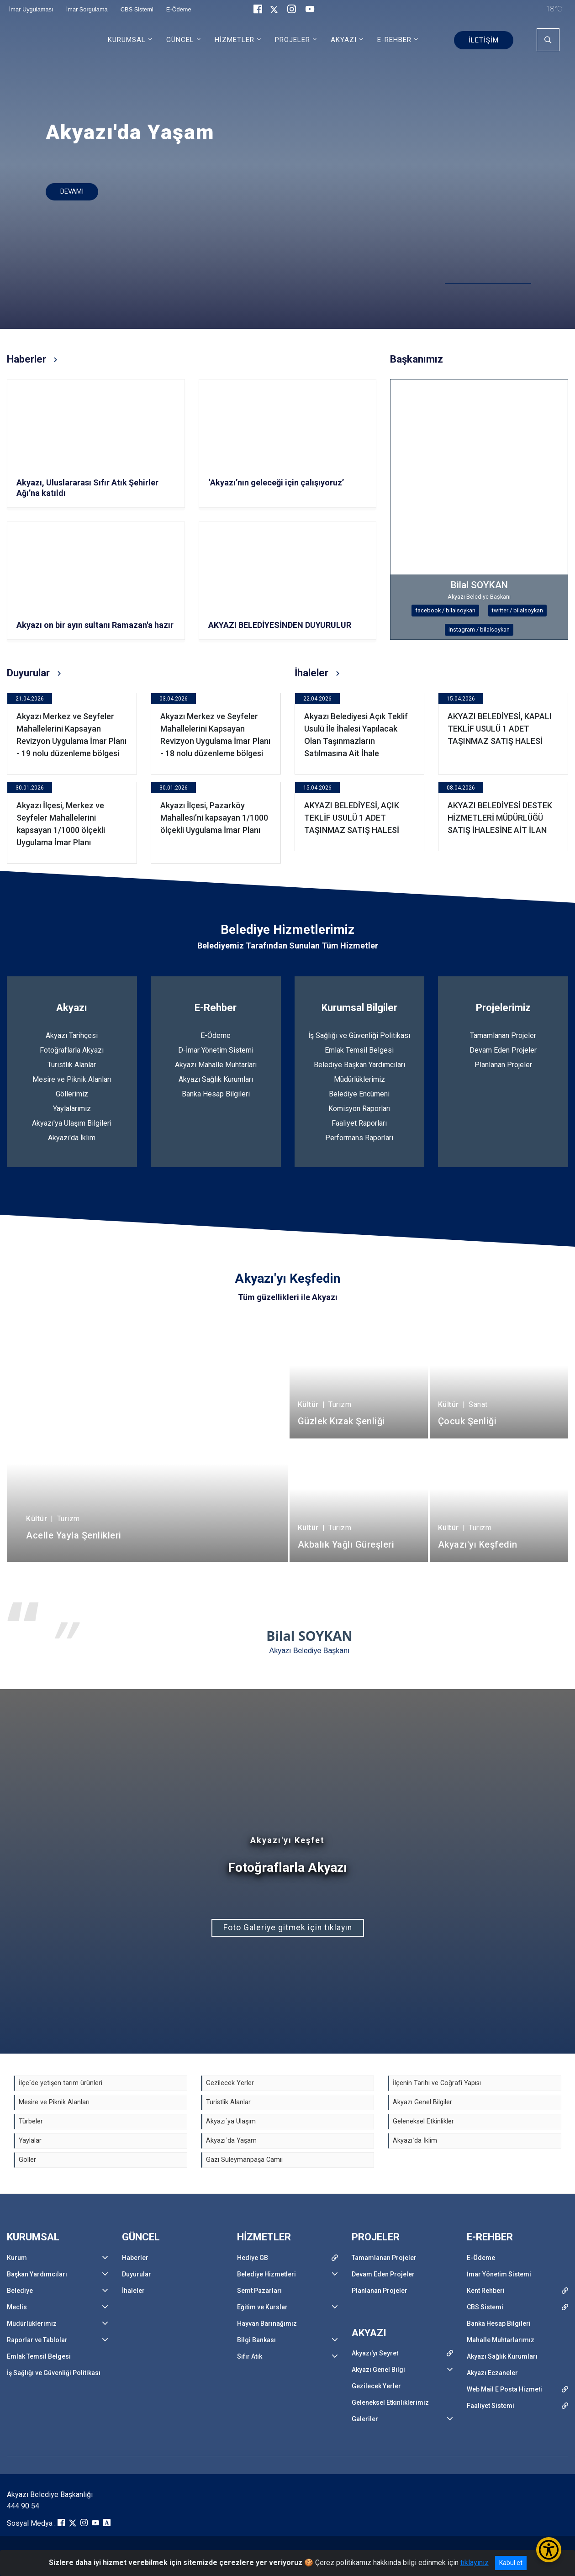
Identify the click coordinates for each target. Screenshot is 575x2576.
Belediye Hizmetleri (266, 2274)
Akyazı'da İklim (71, 1137)
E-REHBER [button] (394, 40)
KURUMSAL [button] (127, 40)
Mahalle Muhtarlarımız (500, 2340)
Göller (27, 2160)
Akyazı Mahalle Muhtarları (216, 1064)
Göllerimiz (72, 1094)
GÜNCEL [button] (180, 40)
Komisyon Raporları (359, 1108)
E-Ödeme (215, 1035)
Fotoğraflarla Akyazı (72, 1050)
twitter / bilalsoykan (517, 610)
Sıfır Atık (249, 2356)
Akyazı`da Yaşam (231, 2140)
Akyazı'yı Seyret (375, 2353)
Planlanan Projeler (503, 1064)
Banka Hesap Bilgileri (216, 1094)
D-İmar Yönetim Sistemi (215, 1050)
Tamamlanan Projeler (503, 1035)
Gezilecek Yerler (230, 2083)
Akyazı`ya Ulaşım (231, 2121)
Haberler (135, 2257)
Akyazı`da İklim (415, 2140)
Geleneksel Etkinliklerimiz (390, 2402)
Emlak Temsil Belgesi (359, 1050)
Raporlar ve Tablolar (37, 2340)
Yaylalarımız (72, 1108)
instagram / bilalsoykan (479, 629)
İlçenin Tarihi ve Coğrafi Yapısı (437, 2083)
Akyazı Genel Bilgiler (422, 2102)
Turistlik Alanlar (71, 1064)
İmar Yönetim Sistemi (499, 2274)
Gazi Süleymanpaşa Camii (244, 2160)
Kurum (17, 2257)
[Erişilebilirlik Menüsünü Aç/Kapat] (548, 2549)
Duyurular (136, 2274)
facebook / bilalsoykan (445, 610)
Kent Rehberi (486, 2290)
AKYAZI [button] (344, 40)
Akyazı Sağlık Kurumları (216, 1079)
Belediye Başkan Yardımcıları (359, 1064)
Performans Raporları (359, 1137)
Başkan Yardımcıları (37, 2274)
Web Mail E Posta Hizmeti (504, 2389)
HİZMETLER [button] (234, 40)
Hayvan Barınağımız (267, 2323)
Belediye (20, 2290)
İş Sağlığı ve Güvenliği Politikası (359, 1035)
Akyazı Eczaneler (492, 2372)
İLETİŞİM (484, 40)
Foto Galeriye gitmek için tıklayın (287, 1927)
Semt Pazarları (259, 2290)
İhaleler (133, 2290)
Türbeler (31, 2121)
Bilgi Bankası (256, 2340)
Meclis (17, 2307)
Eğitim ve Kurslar (262, 2307)
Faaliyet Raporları (359, 1123)
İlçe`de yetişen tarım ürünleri (60, 2083)
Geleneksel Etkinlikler (423, 2121)
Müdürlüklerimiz (359, 1079)
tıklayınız (474, 2562)
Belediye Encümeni (359, 1094)
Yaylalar (30, 2140)
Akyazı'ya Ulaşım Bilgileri (71, 1123)
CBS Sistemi (485, 2307)
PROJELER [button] (292, 40)
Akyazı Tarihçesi (72, 1035)
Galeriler (365, 2419)
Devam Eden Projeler (503, 1050)
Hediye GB (252, 2257)
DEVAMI (72, 191)
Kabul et (510, 2562)
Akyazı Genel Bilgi (378, 2369)
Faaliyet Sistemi (490, 2405)
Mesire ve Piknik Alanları (71, 1079)
